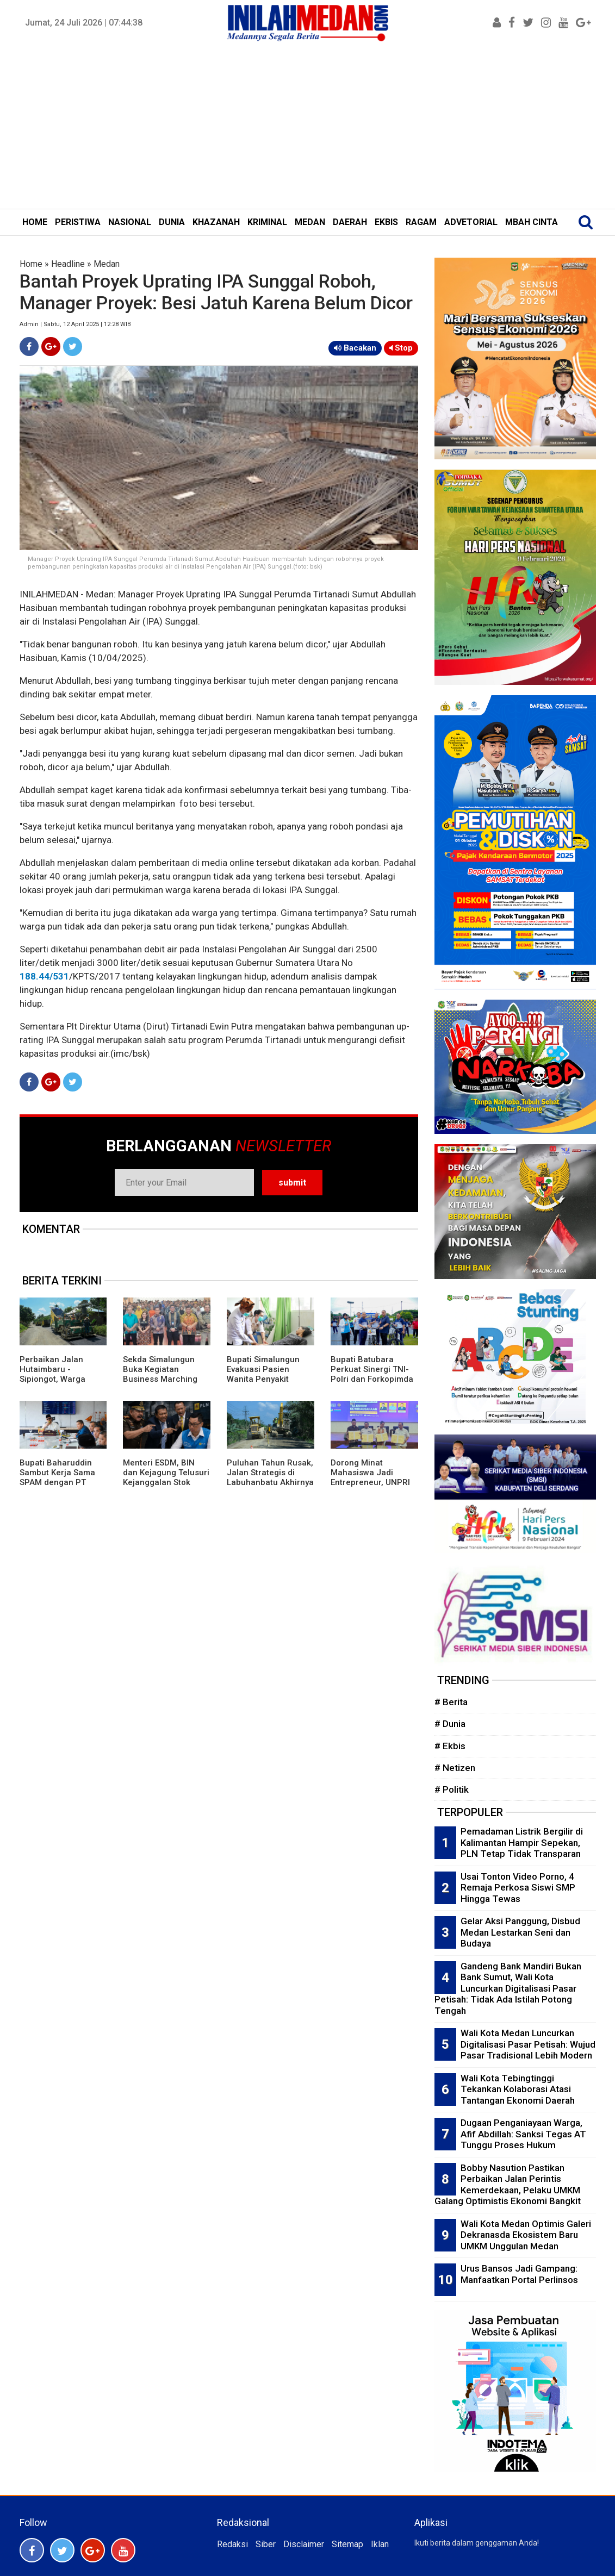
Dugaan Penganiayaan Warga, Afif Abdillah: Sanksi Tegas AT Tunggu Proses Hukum (523, 2133)
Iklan (380, 2544)
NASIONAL (129, 222)
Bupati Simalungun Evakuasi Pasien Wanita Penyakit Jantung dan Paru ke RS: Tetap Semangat (267, 1379)
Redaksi (232, 2544)
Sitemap (347, 2544)
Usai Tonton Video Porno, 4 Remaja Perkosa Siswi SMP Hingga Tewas (518, 1887)
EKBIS (386, 222)
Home (31, 264)
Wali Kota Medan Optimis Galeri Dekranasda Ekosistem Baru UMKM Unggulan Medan (526, 2234)
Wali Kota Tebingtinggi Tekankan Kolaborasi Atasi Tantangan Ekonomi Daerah (518, 2089)
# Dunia (449, 1723)
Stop (401, 348)
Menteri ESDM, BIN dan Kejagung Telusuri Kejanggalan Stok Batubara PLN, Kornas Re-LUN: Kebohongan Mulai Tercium (166, 1487)
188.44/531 (44, 976)
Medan (107, 264)
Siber (266, 2544)
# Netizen (454, 1767)
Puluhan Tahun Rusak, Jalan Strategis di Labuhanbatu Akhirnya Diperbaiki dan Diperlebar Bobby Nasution (270, 1487)
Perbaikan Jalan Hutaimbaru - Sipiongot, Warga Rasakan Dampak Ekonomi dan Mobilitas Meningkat (63, 1384)
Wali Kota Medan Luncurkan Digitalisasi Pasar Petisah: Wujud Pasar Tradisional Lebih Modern (528, 2044)
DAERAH (350, 222)
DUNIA (172, 222)
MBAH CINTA (531, 222)
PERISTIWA (78, 222)
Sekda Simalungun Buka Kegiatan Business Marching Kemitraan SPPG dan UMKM (163, 1379)
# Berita (451, 1701)
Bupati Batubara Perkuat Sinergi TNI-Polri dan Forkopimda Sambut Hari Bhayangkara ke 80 (372, 1379)
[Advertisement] (307, 127)
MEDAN (310, 222)
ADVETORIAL (471, 222)
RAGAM (421, 222)
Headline (68, 264)
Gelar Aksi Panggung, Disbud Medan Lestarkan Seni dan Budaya (520, 1932)
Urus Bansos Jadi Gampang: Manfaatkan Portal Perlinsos (519, 2274)
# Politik (451, 1789)
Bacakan (355, 348)
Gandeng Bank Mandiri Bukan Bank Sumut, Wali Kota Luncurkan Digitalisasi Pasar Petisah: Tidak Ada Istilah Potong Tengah (507, 1988)
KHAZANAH (216, 222)
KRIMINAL (267, 222)
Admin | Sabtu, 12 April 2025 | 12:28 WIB (75, 324)
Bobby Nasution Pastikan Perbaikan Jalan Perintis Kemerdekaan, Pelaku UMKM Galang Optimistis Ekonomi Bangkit (507, 2184)
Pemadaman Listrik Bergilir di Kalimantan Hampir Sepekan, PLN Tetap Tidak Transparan (522, 1842)
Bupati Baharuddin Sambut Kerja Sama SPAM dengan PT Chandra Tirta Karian (60, 1477)
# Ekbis (449, 1746)
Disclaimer (303, 2544)
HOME (34, 222)
